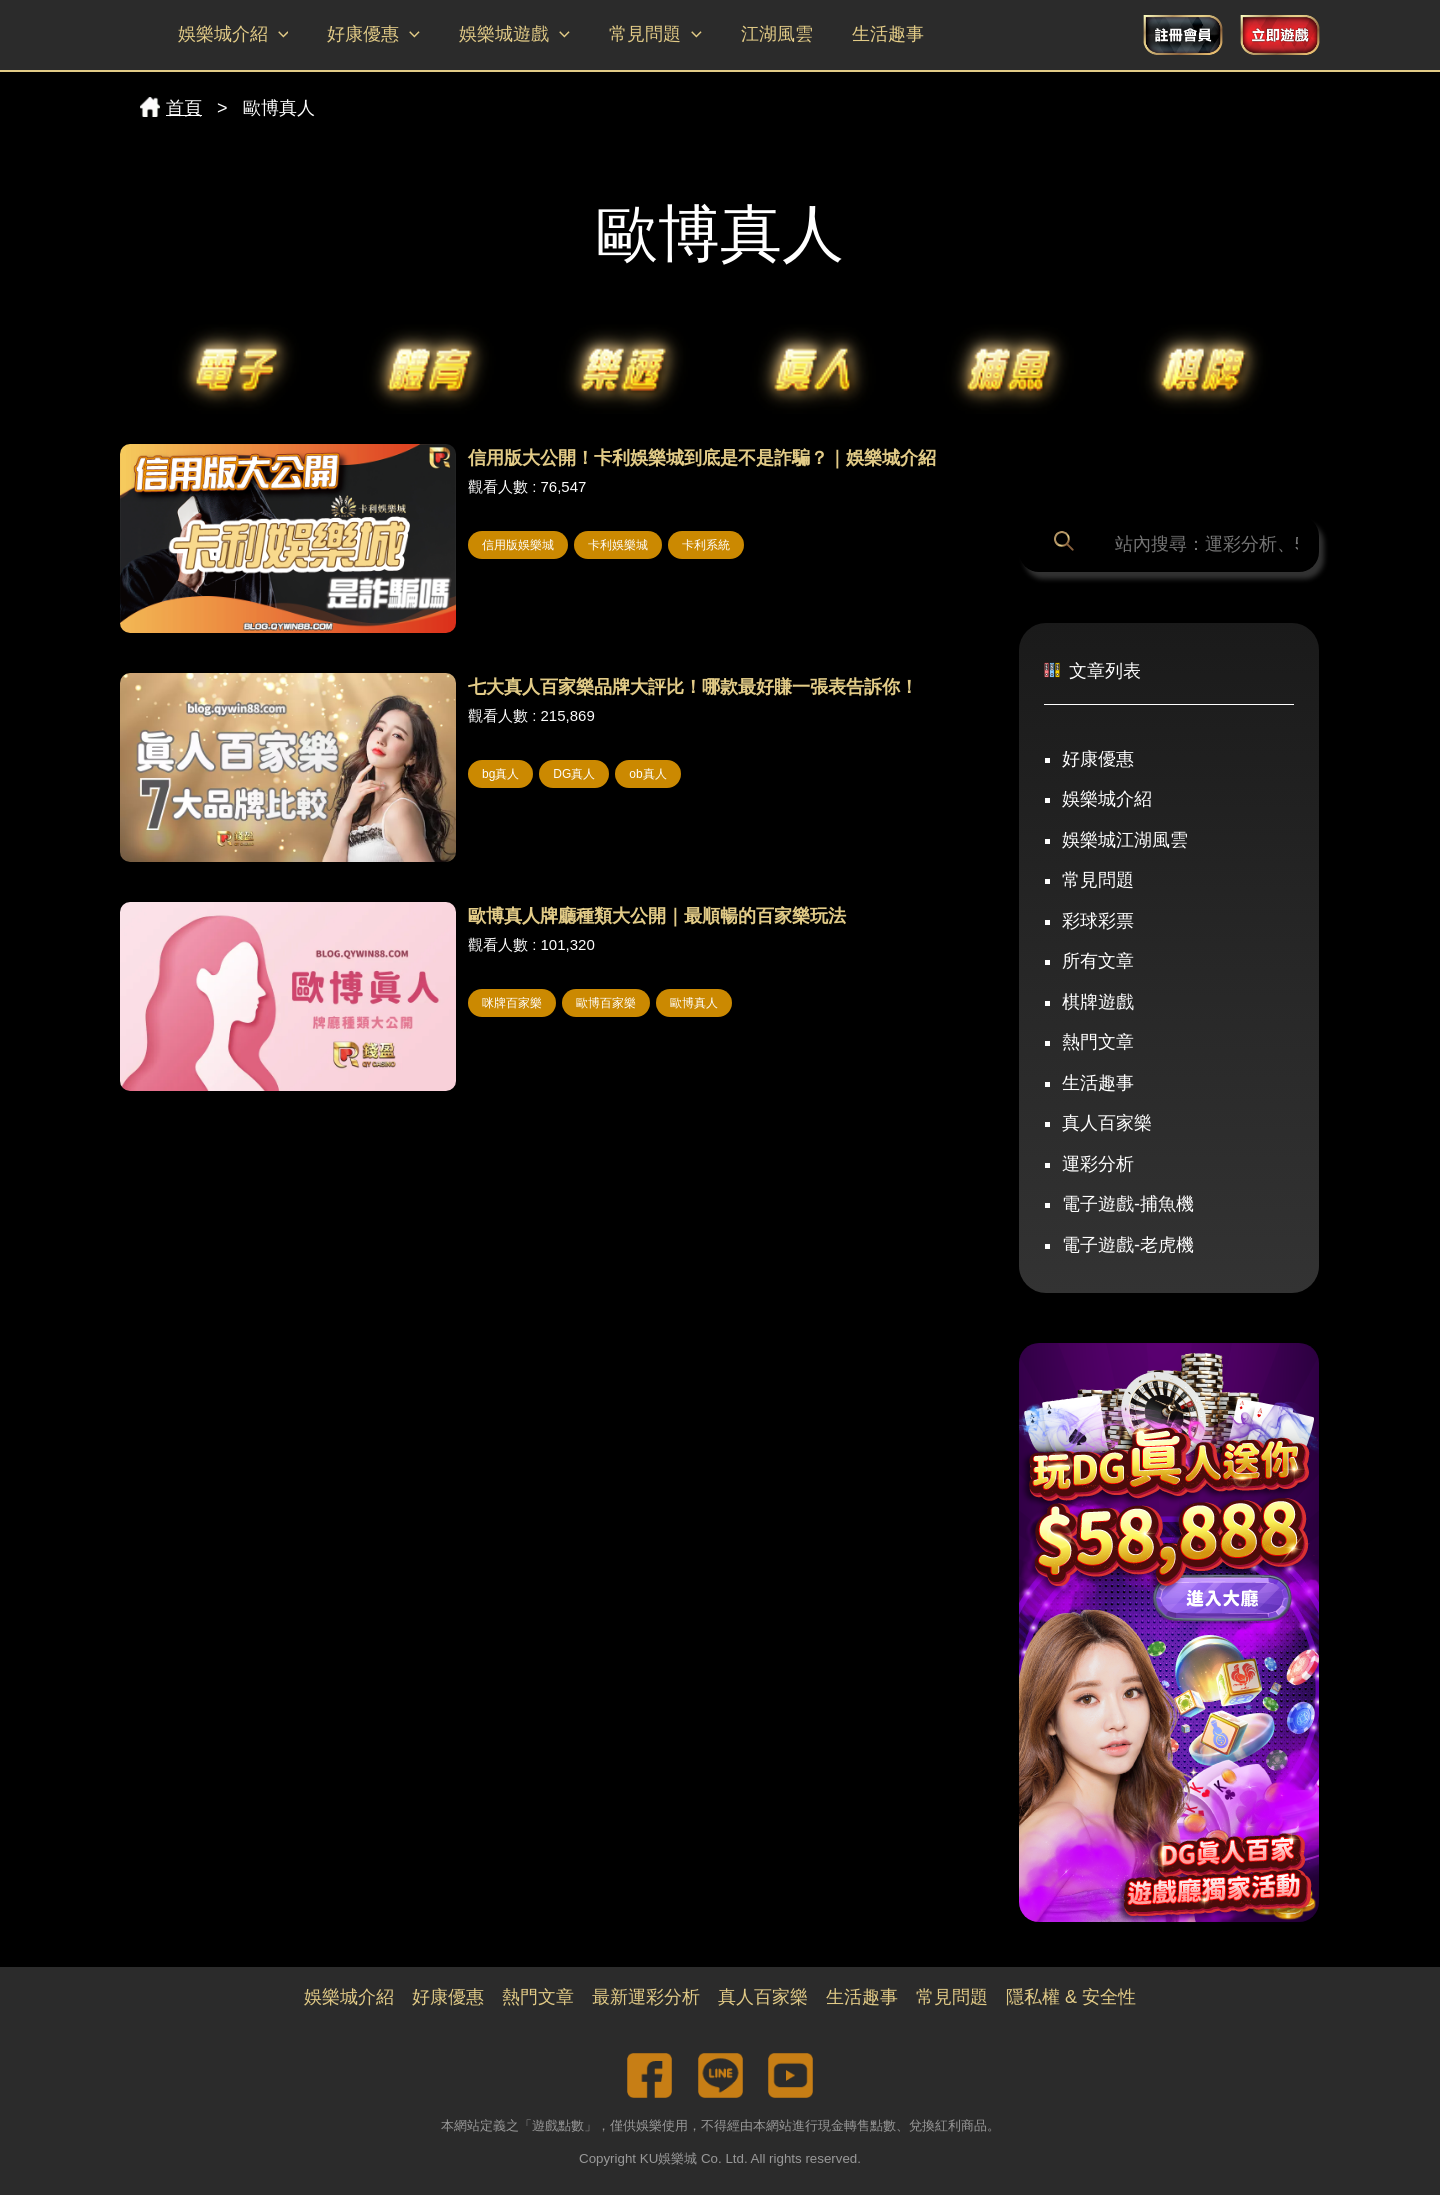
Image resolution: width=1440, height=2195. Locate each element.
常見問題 (644, 35)
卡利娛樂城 (618, 545)
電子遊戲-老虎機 (1128, 1245)
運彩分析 (1098, 1164)
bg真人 (500, 774)
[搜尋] (1067, 544)
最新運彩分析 (646, 1997)
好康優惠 (369, 35)
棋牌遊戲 (1098, 1002)
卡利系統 (706, 545)
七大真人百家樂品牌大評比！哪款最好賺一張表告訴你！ (693, 687)
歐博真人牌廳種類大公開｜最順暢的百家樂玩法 (657, 916)
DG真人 (574, 774)
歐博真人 (694, 1003)
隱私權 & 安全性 (1071, 1997)
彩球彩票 (1098, 921)
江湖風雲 (763, 34)
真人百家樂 (1107, 1123)
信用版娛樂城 (518, 545)
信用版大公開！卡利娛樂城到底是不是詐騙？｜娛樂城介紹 (702, 458)
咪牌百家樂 (512, 1003)
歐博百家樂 (606, 1003)
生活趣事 (871, 34)
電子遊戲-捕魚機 (1128, 1204)
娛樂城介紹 (231, 35)
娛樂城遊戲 (507, 35)
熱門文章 (1098, 1042)
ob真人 (647, 774)
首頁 (171, 108)
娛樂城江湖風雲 (1125, 840)
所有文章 (1098, 961)
